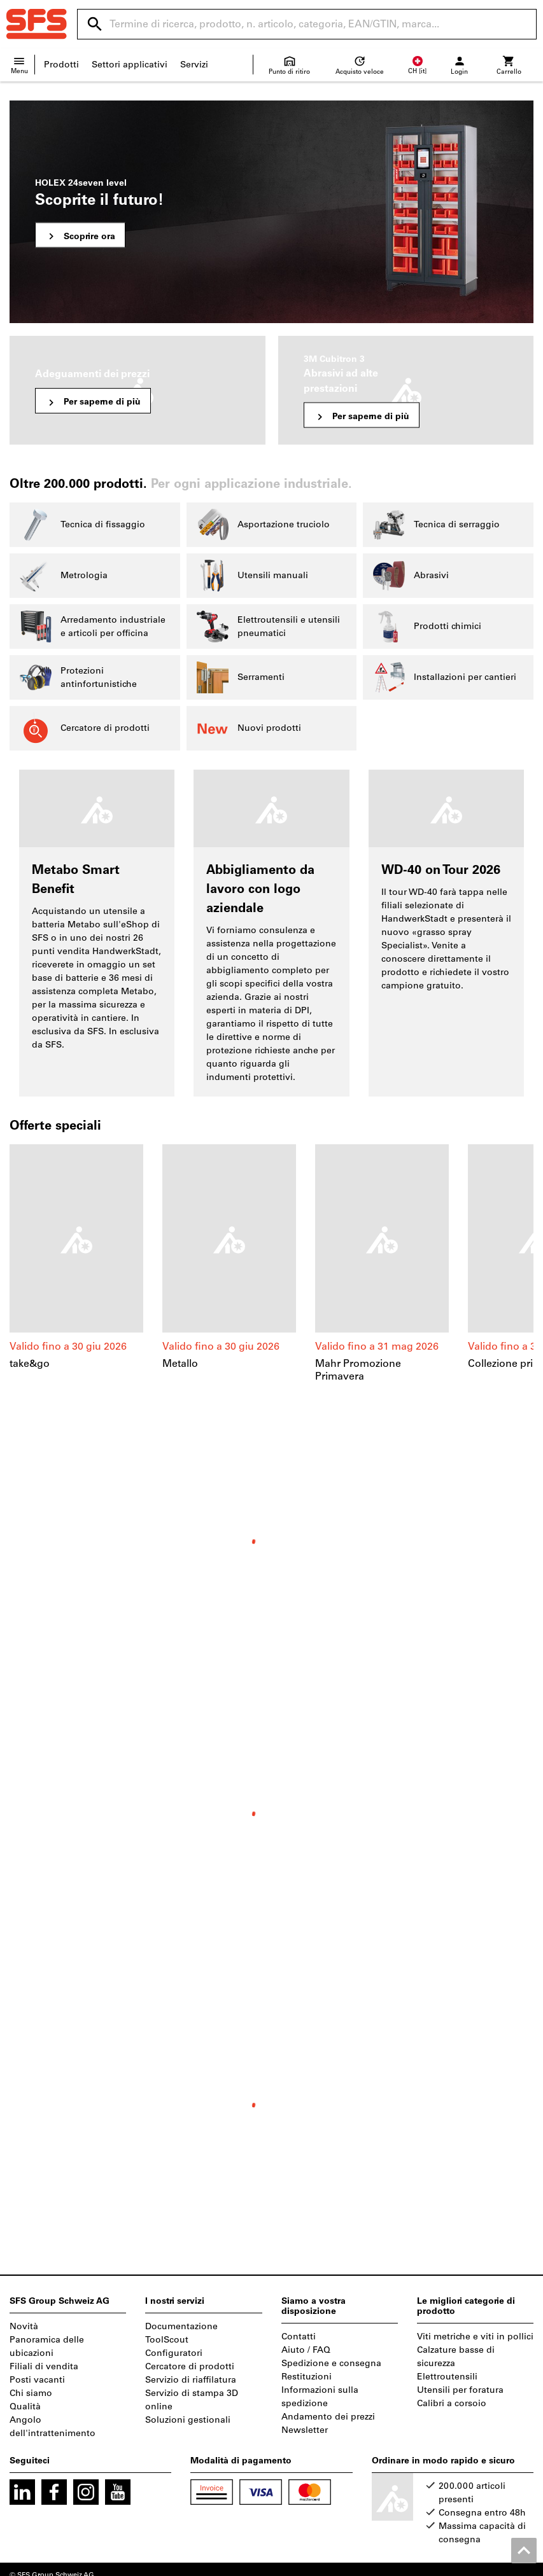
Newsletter (304, 2430)
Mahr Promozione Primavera (358, 1369)
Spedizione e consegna (331, 2363)
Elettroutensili (447, 2376)
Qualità (25, 2406)
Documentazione (181, 2326)
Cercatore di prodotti (189, 2366)
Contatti (298, 2336)
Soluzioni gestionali (187, 2419)
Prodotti (61, 64)
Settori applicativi (129, 64)
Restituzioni (306, 2376)
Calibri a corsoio (451, 2403)
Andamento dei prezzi (328, 2416)
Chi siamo (31, 2393)
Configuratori (173, 2353)
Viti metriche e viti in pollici (475, 2336)
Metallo (180, 1363)
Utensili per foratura (460, 2390)
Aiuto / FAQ (305, 2349)
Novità (24, 2326)
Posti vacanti (37, 2379)
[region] (271, 1263)
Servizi (194, 64)
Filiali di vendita (44, 2366)
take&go (30, 1363)
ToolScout (166, 2339)
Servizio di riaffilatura (190, 2379)
